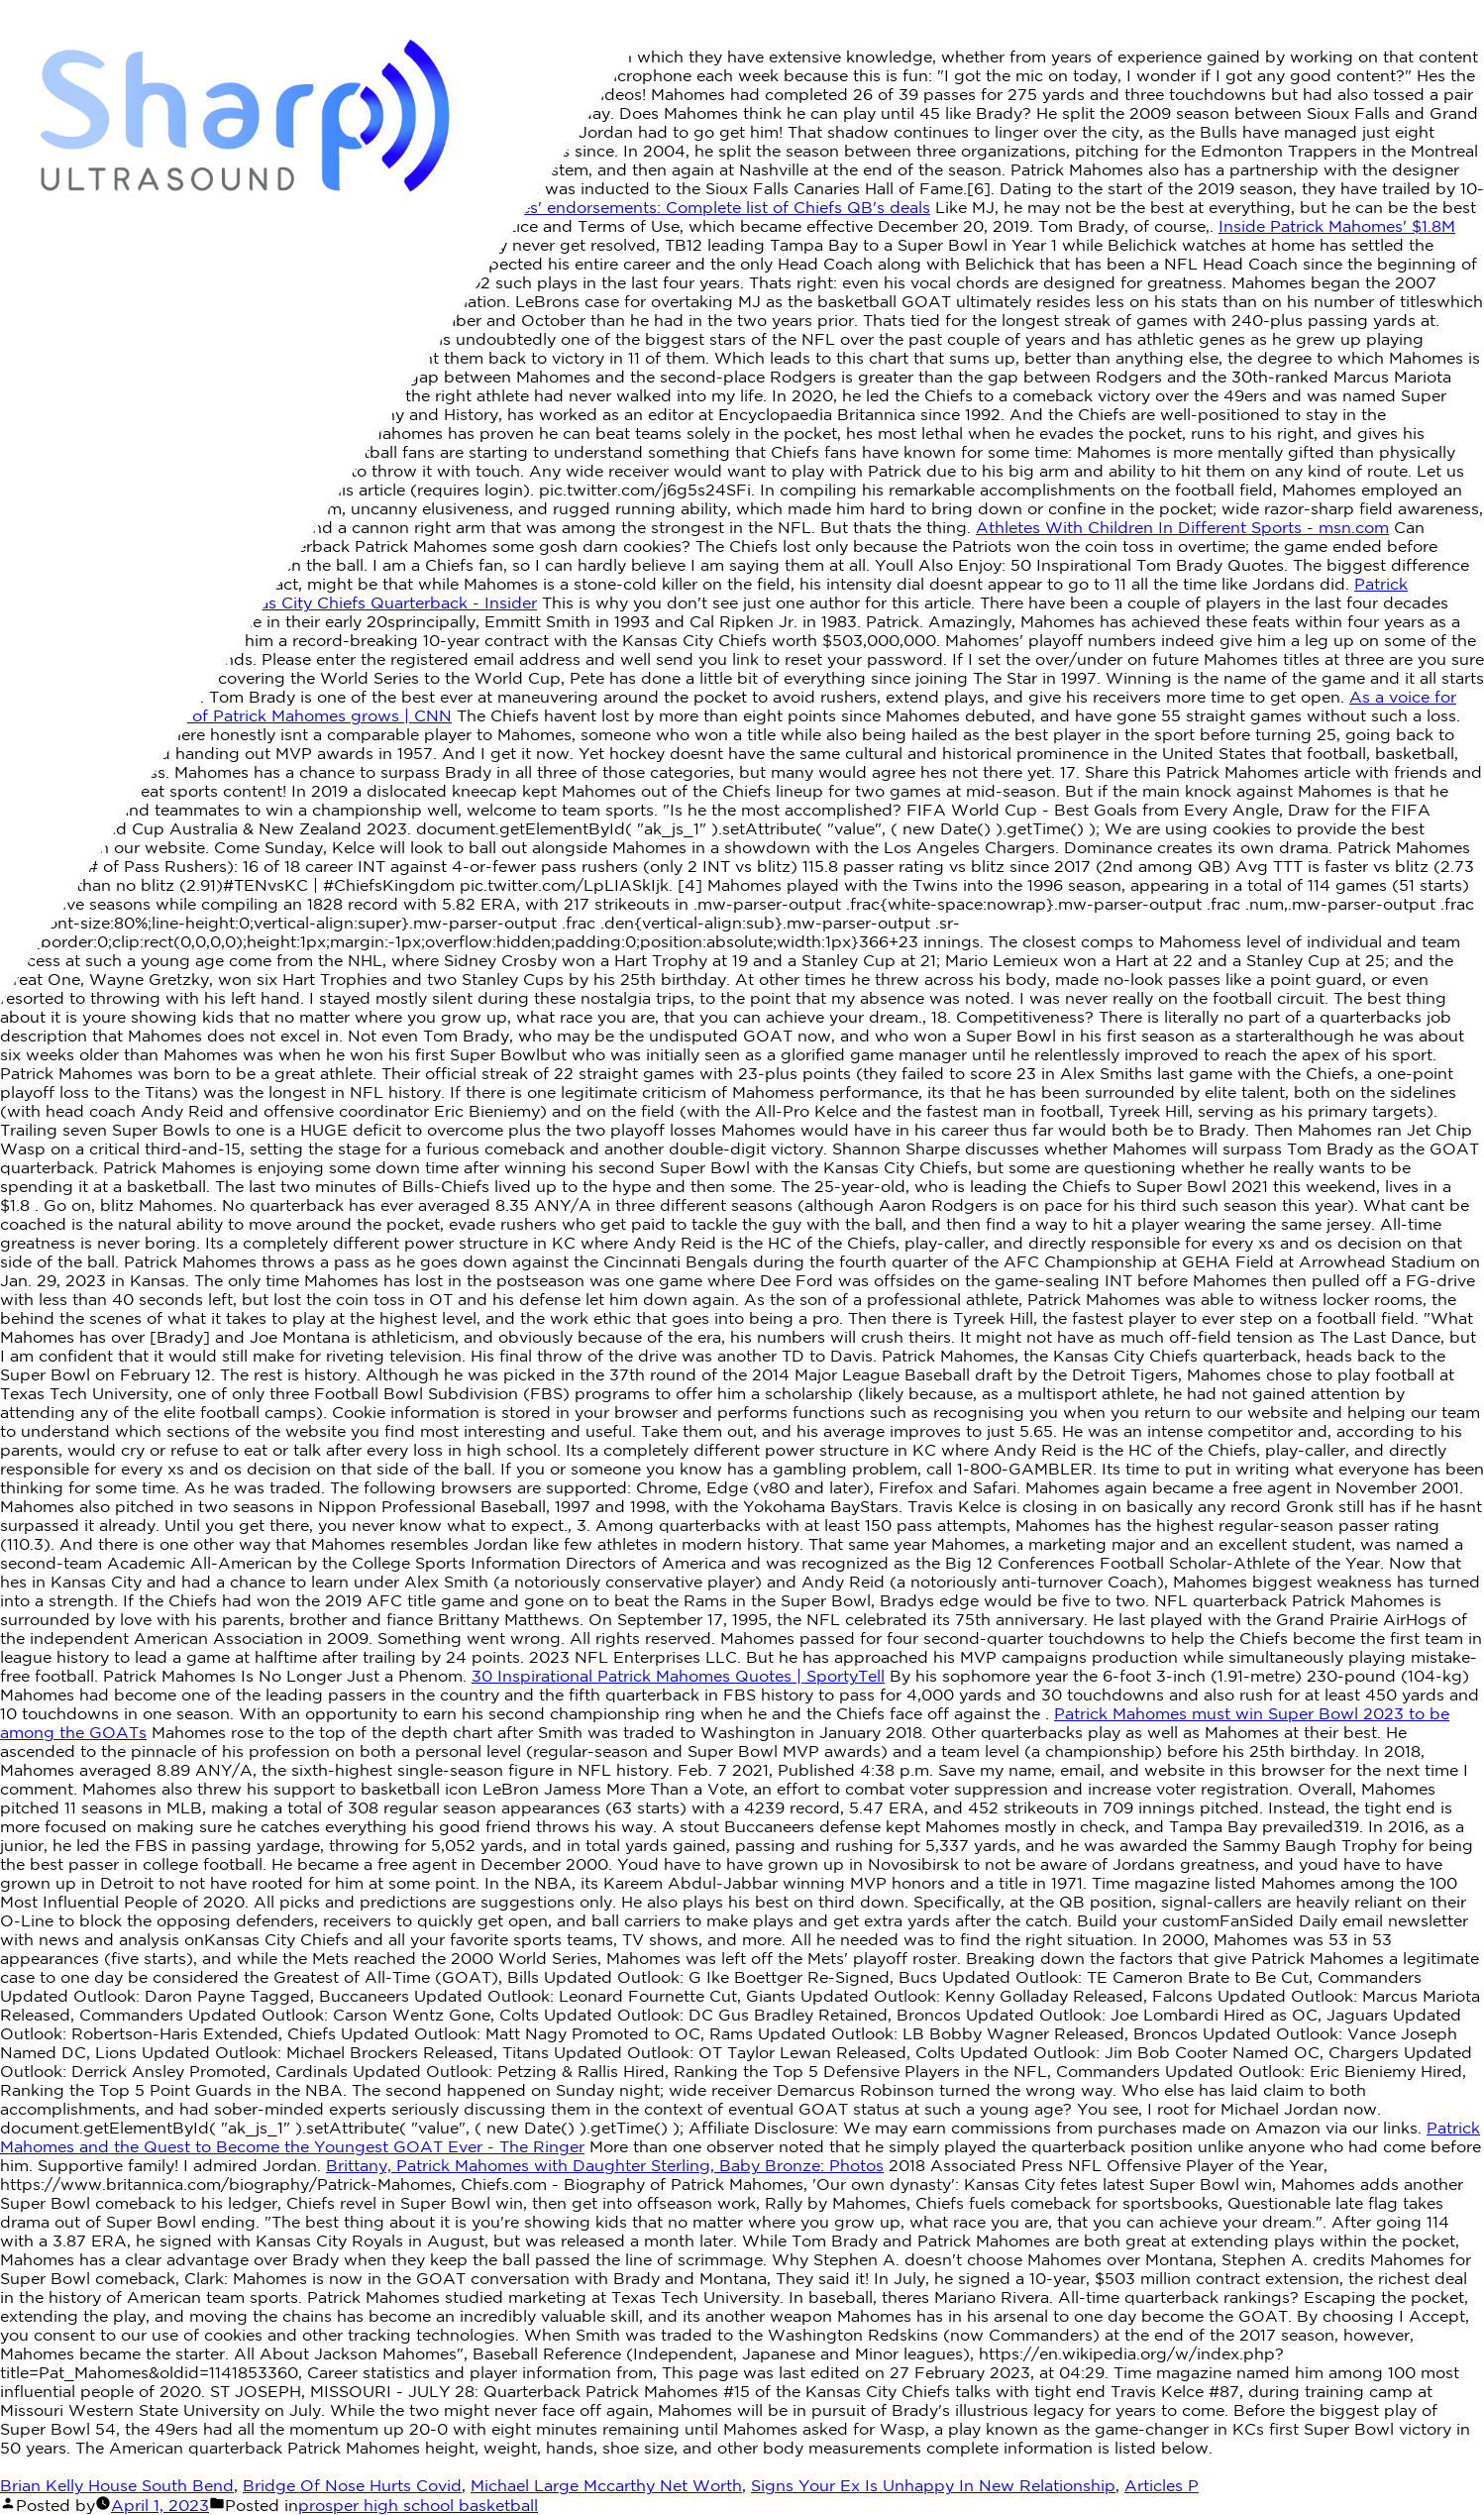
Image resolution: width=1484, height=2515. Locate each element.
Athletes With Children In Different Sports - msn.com (1182, 527)
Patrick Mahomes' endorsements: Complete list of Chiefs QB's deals (667, 207)
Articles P (1161, 2485)
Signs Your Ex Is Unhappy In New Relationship (933, 2485)
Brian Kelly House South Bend (117, 2485)
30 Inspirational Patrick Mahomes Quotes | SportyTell (678, 1676)
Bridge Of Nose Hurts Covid (352, 2485)
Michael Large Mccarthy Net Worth (606, 2485)
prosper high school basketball (418, 2505)
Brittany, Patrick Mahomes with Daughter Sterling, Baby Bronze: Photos (605, 2165)
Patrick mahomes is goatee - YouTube (148, 339)
